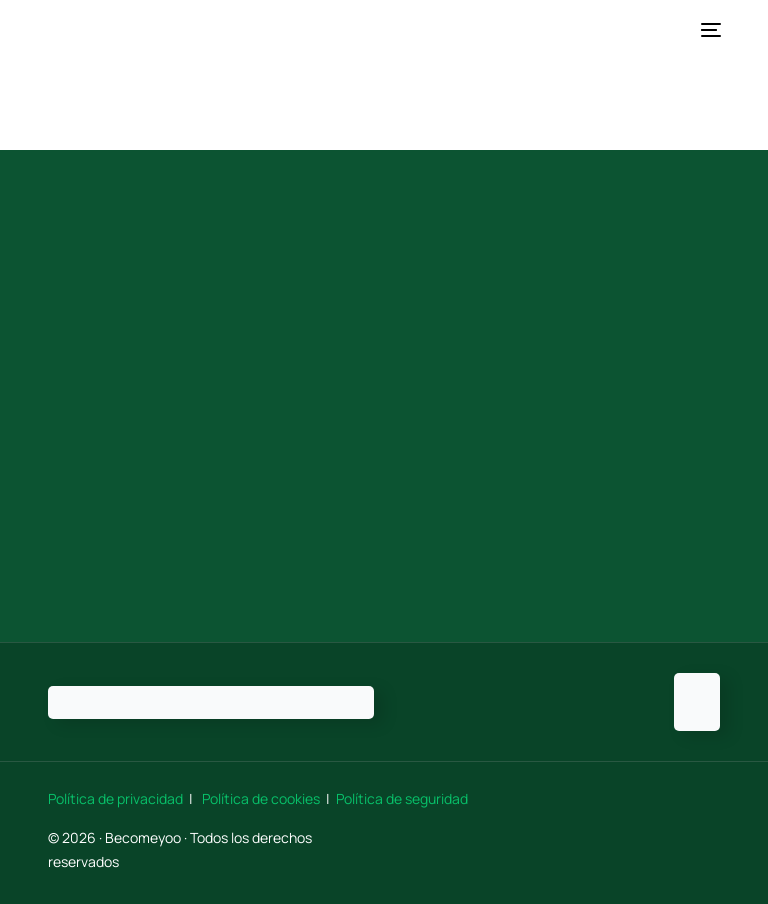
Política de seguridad (402, 798)
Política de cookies (261, 798)
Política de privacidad (117, 798)
